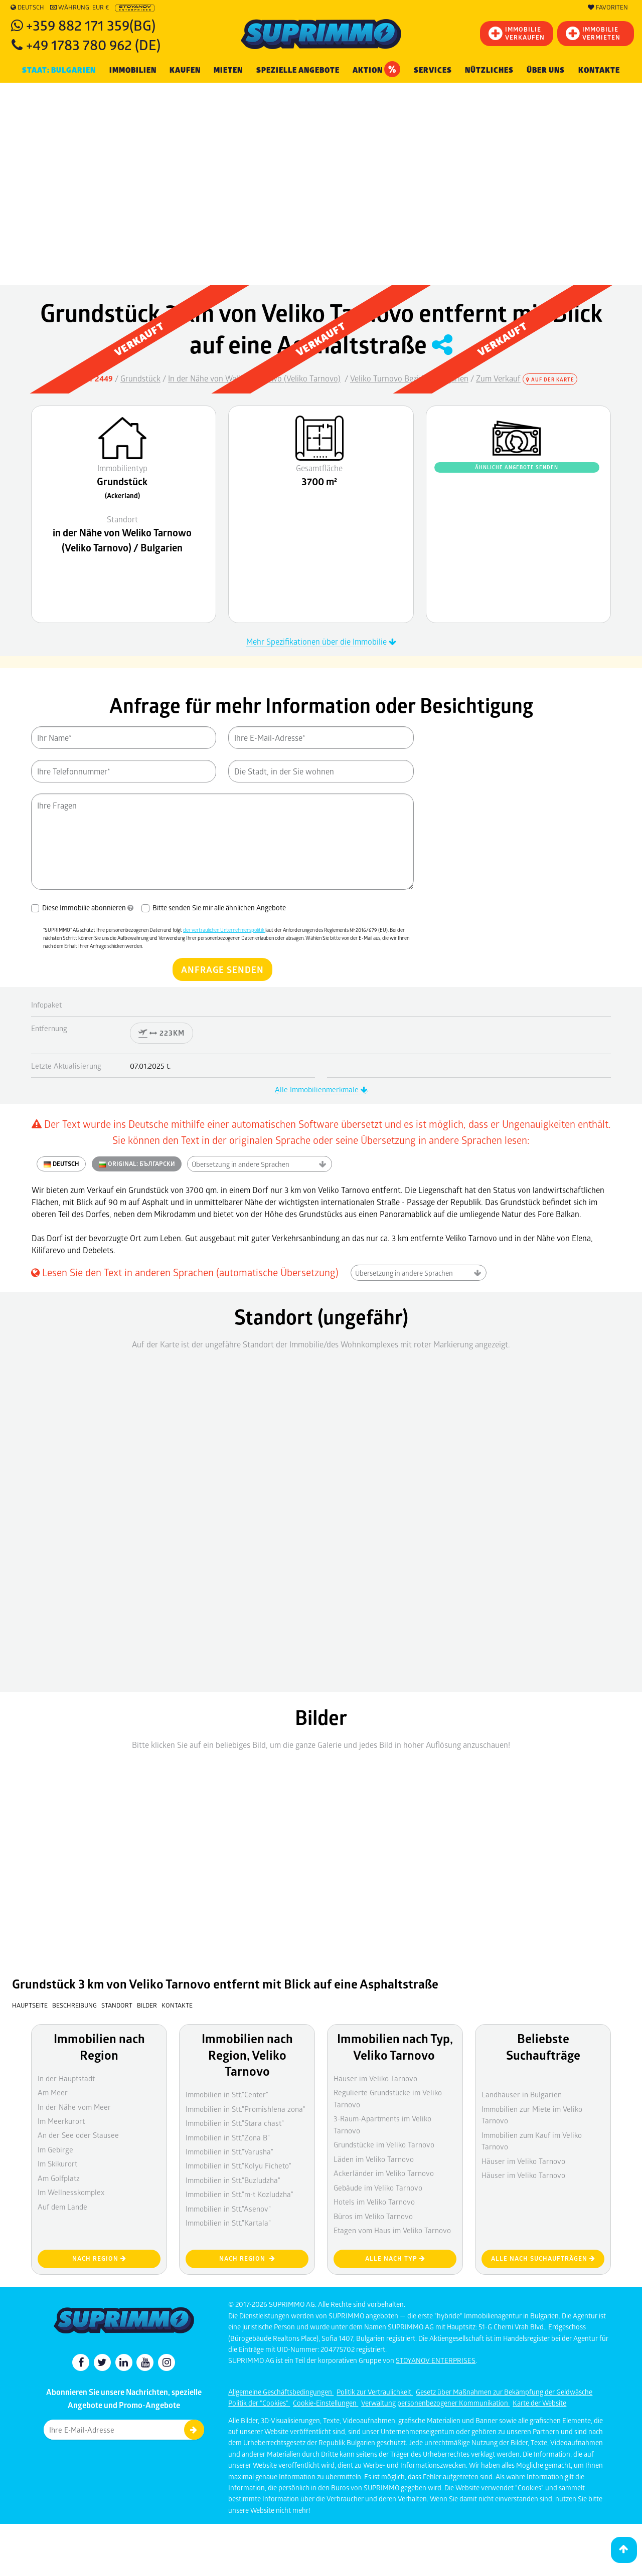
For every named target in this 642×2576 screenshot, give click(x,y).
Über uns (546, 70)
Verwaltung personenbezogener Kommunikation (435, 2403)
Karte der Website (539, 2403)
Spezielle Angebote (298, 70)
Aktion (376, 69)
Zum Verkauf (498, 378)
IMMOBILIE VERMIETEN (593, 33)
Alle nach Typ (395, 2258)
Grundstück (140, 378)
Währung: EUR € (79, 7)
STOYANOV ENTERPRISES (435, 2360)
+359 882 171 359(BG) (90, 25)
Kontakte (599, 70)
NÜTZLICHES (489, 70)
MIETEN (228, 70)
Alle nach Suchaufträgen (543, 2258)
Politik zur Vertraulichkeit (375, 2392)
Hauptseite (30, 2005)
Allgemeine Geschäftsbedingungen (281, 2392)
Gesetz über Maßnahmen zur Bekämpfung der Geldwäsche (504, 2392)
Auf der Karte (550, 379)
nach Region (99, 2258)
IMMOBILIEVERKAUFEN (517, 33)
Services (433, 70)
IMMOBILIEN (132, 70)
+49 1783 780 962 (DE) (93, 44)
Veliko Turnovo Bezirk (388, 378)
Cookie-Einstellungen (325, 2403)
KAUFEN (185, 70)
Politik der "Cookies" (259, 2403)
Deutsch (27, 7)
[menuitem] (599, 70)
